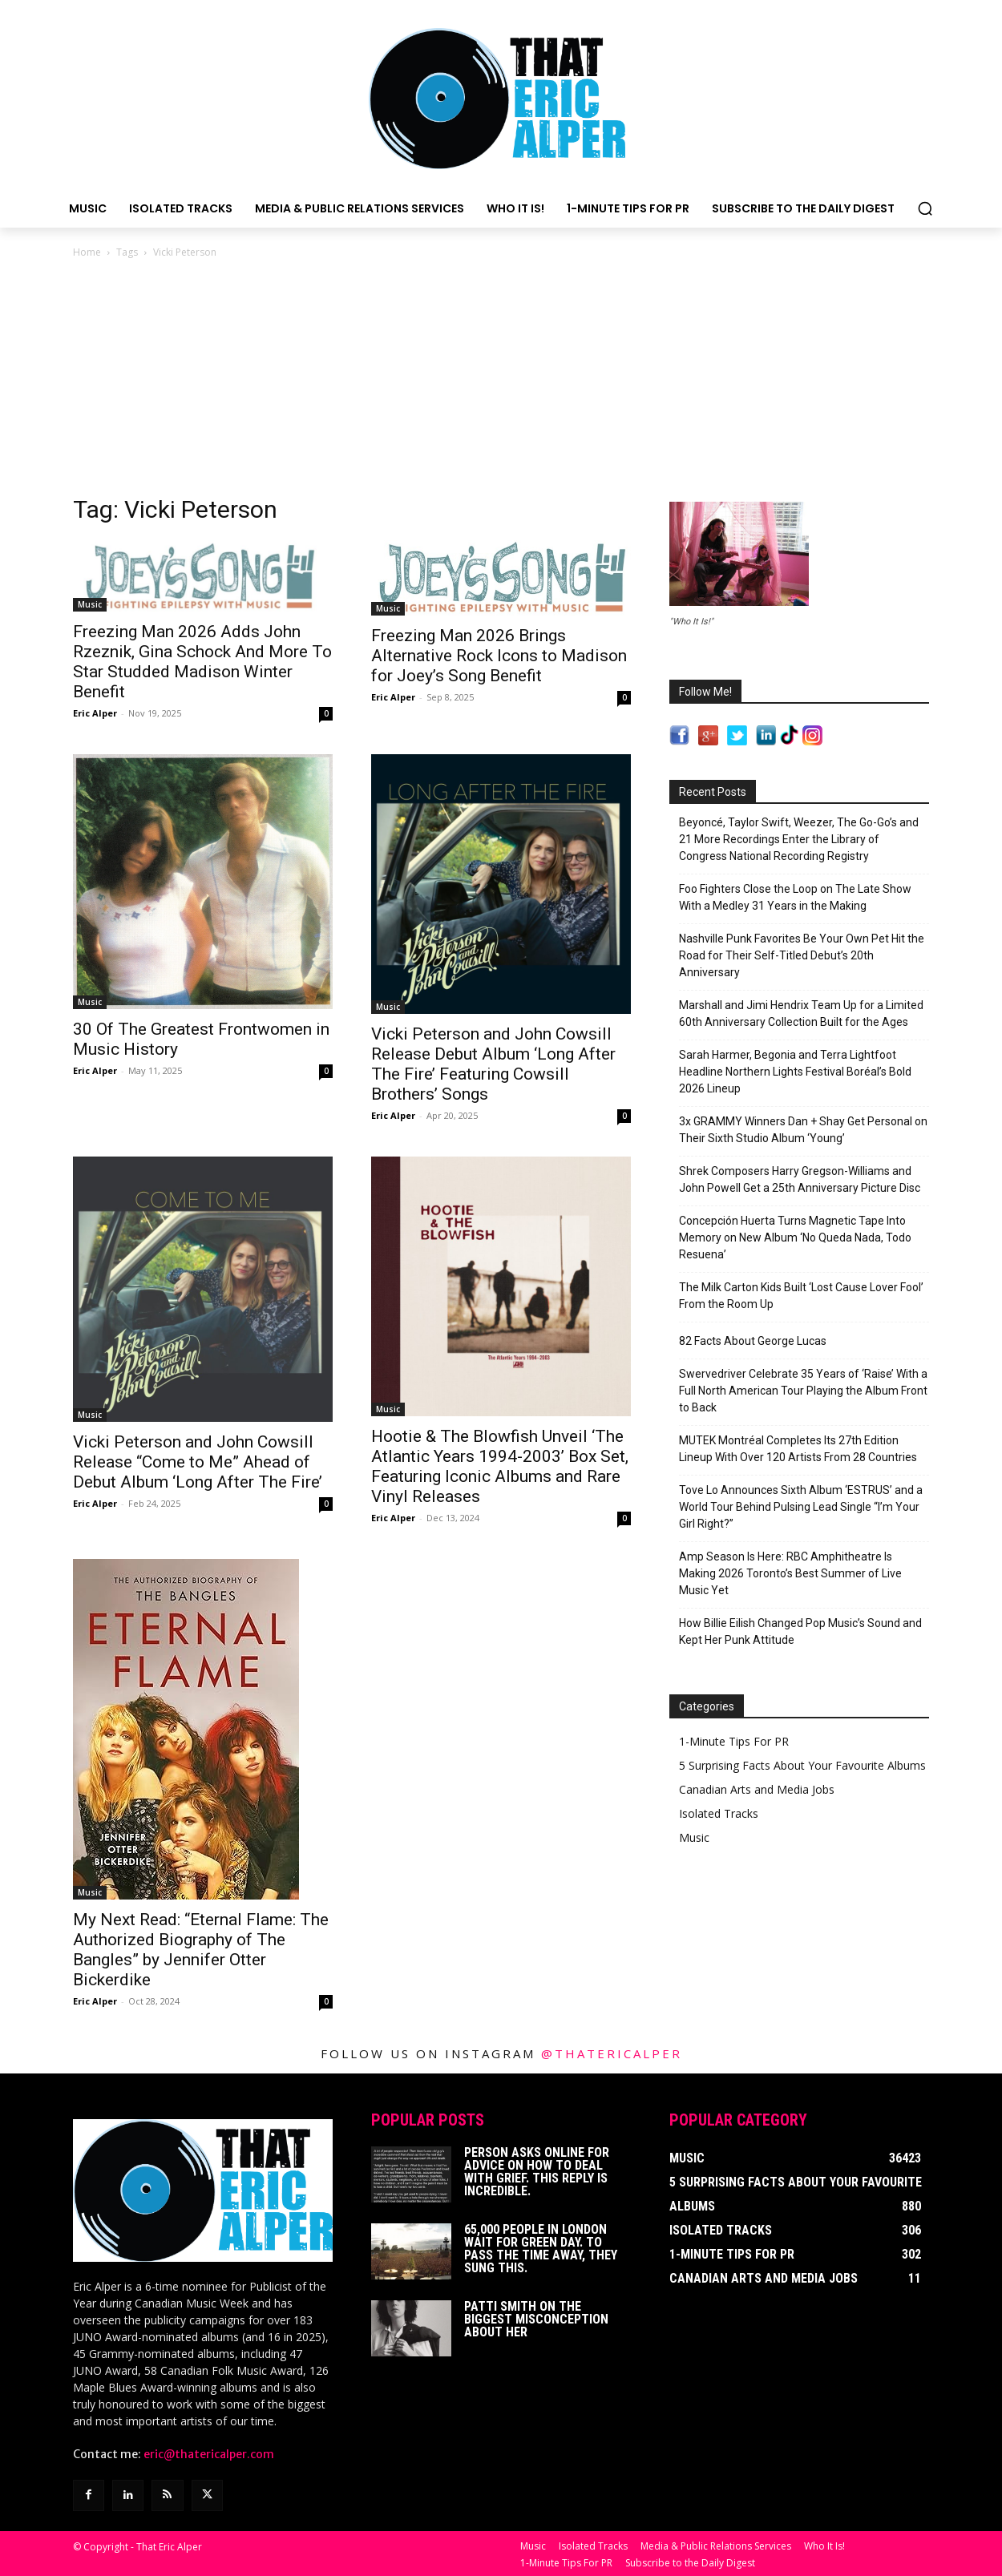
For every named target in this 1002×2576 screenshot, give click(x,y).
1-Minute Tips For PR (734, 1741)
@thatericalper (611, 2053)
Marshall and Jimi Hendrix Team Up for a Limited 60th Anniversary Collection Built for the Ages (801, 1013)
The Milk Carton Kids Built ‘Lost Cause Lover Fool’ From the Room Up (801, 1295)
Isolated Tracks (718, 1813)
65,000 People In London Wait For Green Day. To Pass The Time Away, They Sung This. (540, 2248)
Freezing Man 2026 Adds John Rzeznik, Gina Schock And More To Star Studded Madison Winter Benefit (202, 661)
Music (90, 604)
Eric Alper (95, 713)
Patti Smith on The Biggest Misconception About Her (536, 2319)
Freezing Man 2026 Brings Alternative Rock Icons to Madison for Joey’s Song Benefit (499, 655)
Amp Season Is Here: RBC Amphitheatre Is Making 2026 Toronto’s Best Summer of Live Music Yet (790, 1573)
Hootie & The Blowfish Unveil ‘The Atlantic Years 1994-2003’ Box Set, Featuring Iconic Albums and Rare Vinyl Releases (499, 1466)
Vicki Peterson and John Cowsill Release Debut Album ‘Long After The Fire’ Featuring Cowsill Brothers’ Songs (493, 1064)
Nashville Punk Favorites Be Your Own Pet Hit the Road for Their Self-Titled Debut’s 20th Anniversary (801, 955)
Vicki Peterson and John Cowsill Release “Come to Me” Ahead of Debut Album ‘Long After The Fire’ (197, 1462)
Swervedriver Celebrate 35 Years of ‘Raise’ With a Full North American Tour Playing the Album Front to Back (803, 1390)
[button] (925, 208)
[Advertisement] (501, 381)
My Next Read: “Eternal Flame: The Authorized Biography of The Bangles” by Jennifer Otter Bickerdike (201, 1949)
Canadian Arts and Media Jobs (756, 1789)
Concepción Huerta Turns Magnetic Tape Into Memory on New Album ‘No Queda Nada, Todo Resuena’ (795, 1237)
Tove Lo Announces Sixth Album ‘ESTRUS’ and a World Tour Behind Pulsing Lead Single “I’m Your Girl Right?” (801, 1507)
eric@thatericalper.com (208, 2454)
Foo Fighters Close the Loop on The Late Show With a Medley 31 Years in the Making (795, 897)
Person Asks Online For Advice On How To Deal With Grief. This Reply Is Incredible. (536, 2171)
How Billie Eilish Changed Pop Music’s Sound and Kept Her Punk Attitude (800, 1631)
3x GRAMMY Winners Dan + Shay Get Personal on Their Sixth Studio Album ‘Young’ (803, 1130)
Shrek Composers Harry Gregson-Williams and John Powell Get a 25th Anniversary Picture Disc (799, 1179)
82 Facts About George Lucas (752, 1340)
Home (87, 252)
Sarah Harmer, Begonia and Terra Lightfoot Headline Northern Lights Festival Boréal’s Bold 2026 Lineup (795, 1071)
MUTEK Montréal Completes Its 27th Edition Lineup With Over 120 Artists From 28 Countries (798, 1449)
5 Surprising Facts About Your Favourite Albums (802, 1765)
